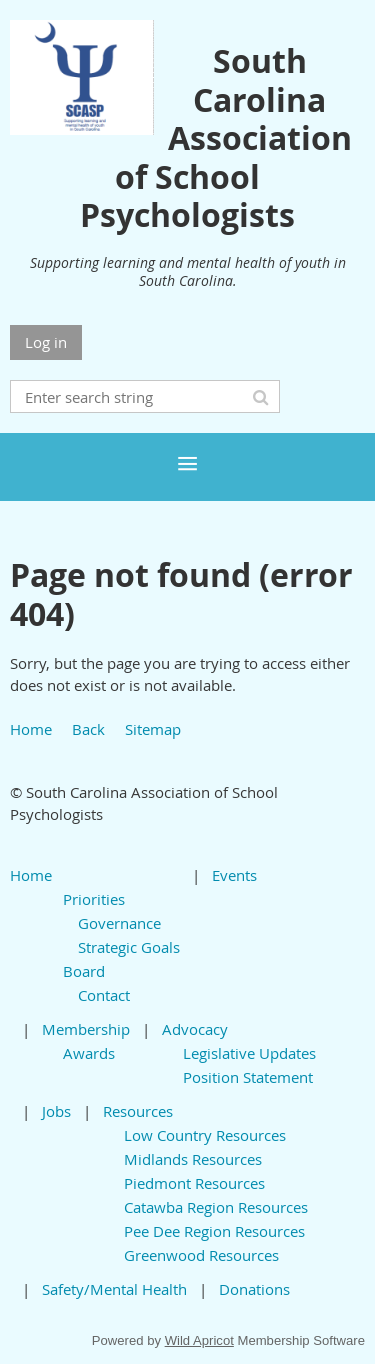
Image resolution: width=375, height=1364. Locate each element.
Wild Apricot (199, 1340)
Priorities (94, 899)
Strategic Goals (129, 947)
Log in (46, 342)
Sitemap (153, 729)
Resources (138, 1111)
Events (234, 875)
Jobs (56, 1111)
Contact (104, 995)
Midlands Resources (193, 1159)
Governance (119, 923)
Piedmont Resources (194, 1183)
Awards (89, 1053)
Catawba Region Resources (216, 1207)
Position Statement (248, 1077)
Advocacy (195, 1029)
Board (84, 971)
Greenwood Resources (201, 1255)
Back (88, 729)
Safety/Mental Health (114, 1289)
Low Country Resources (205, 1135)
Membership (86, 1029)
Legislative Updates (249, 1053)
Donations (254, 1289)
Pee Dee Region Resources (214, 1231)
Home (31, 729)
